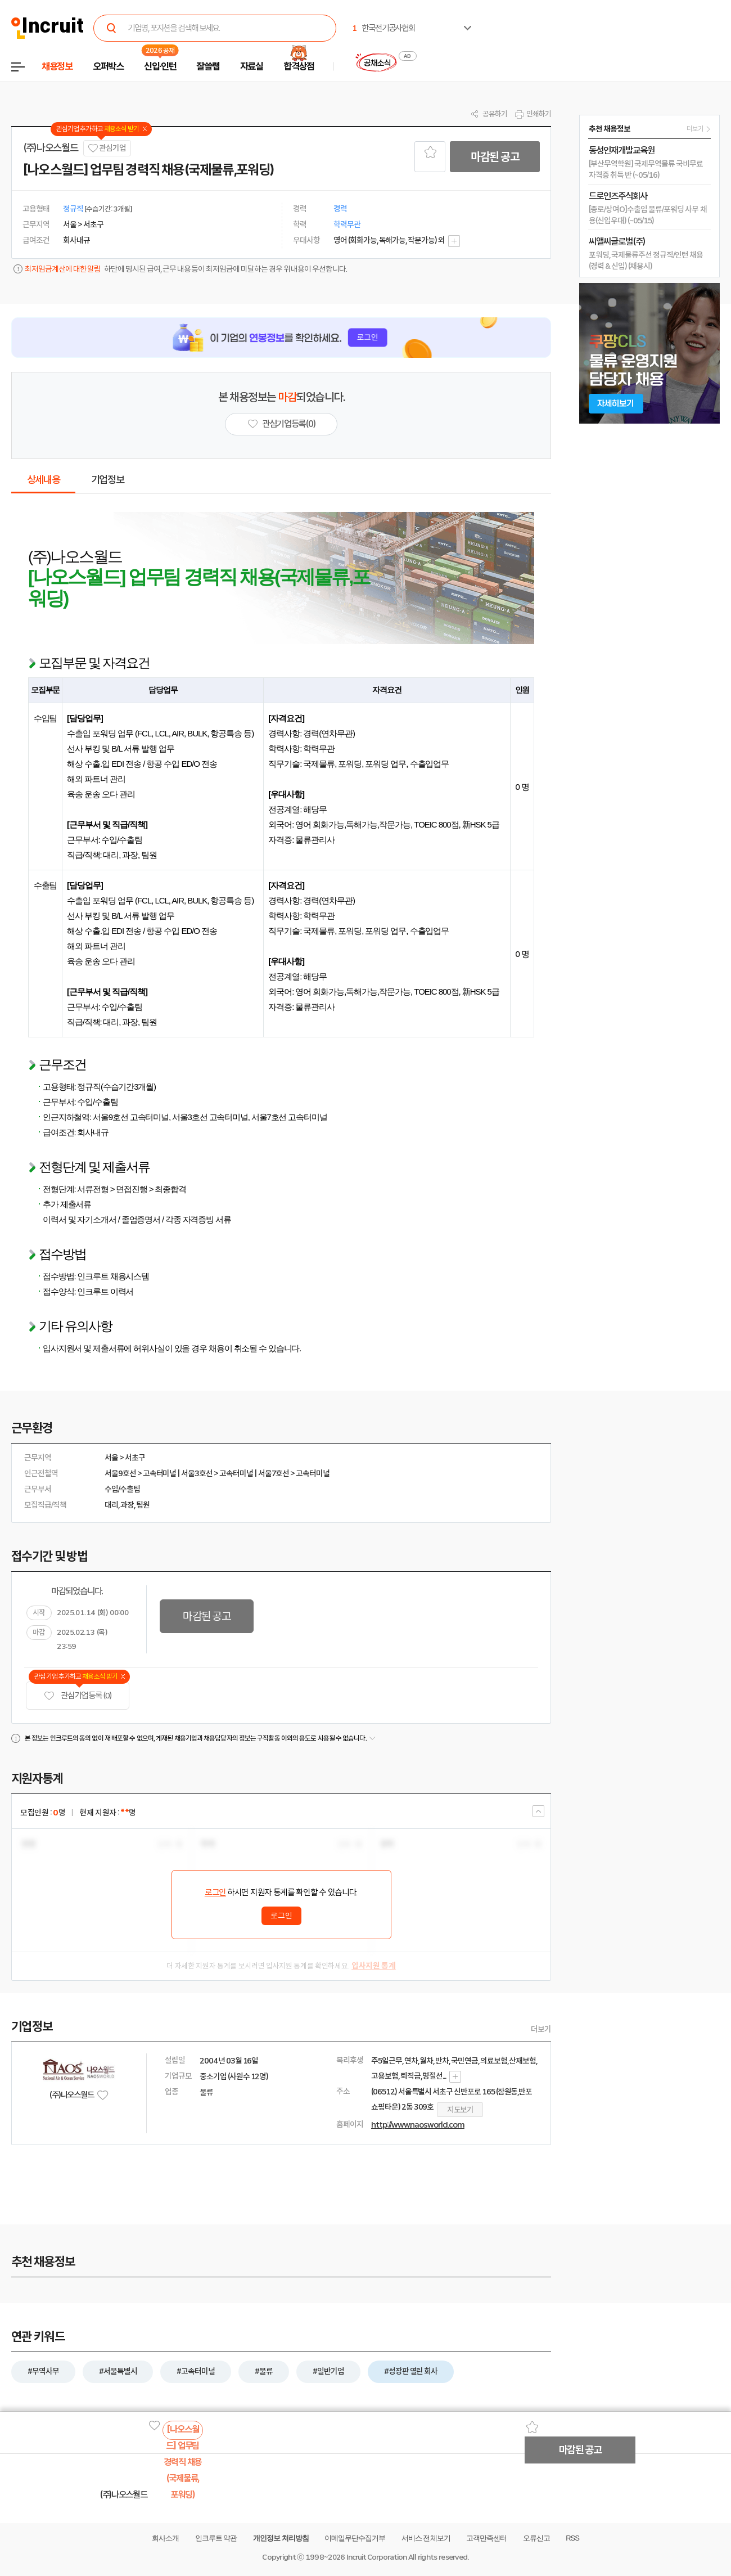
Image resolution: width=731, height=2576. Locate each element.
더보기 (541, 2029)
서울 (111, 1458)
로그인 (215, 1892)
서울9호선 (120, 1473)
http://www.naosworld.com (417, 2125)
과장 (127, 1505)
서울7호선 (274, 1473)
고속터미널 (160, 1473)
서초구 (135, 1458)
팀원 (143, 1505)
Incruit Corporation (376, 2557)
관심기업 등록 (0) (77, 1696)
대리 (111, 1505)
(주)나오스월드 (50, 148)
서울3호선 (197, 1473)
